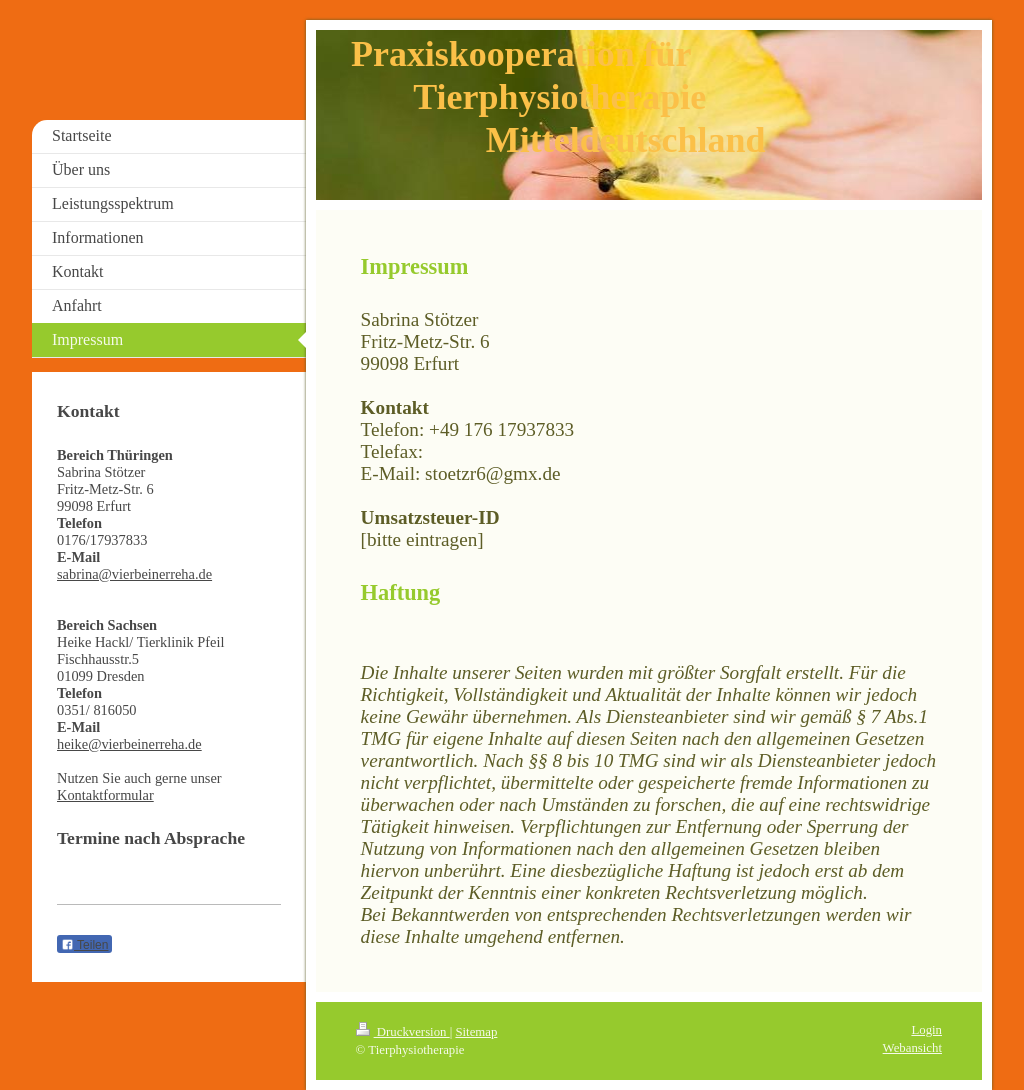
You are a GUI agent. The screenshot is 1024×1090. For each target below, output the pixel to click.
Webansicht (912, 1048)
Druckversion (403, 1032)
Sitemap (476, 1032)
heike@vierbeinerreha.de (129, 744)
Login (926, 1030)
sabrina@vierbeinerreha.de (134, 574)
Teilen (84, 945)
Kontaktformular (105, 795)
